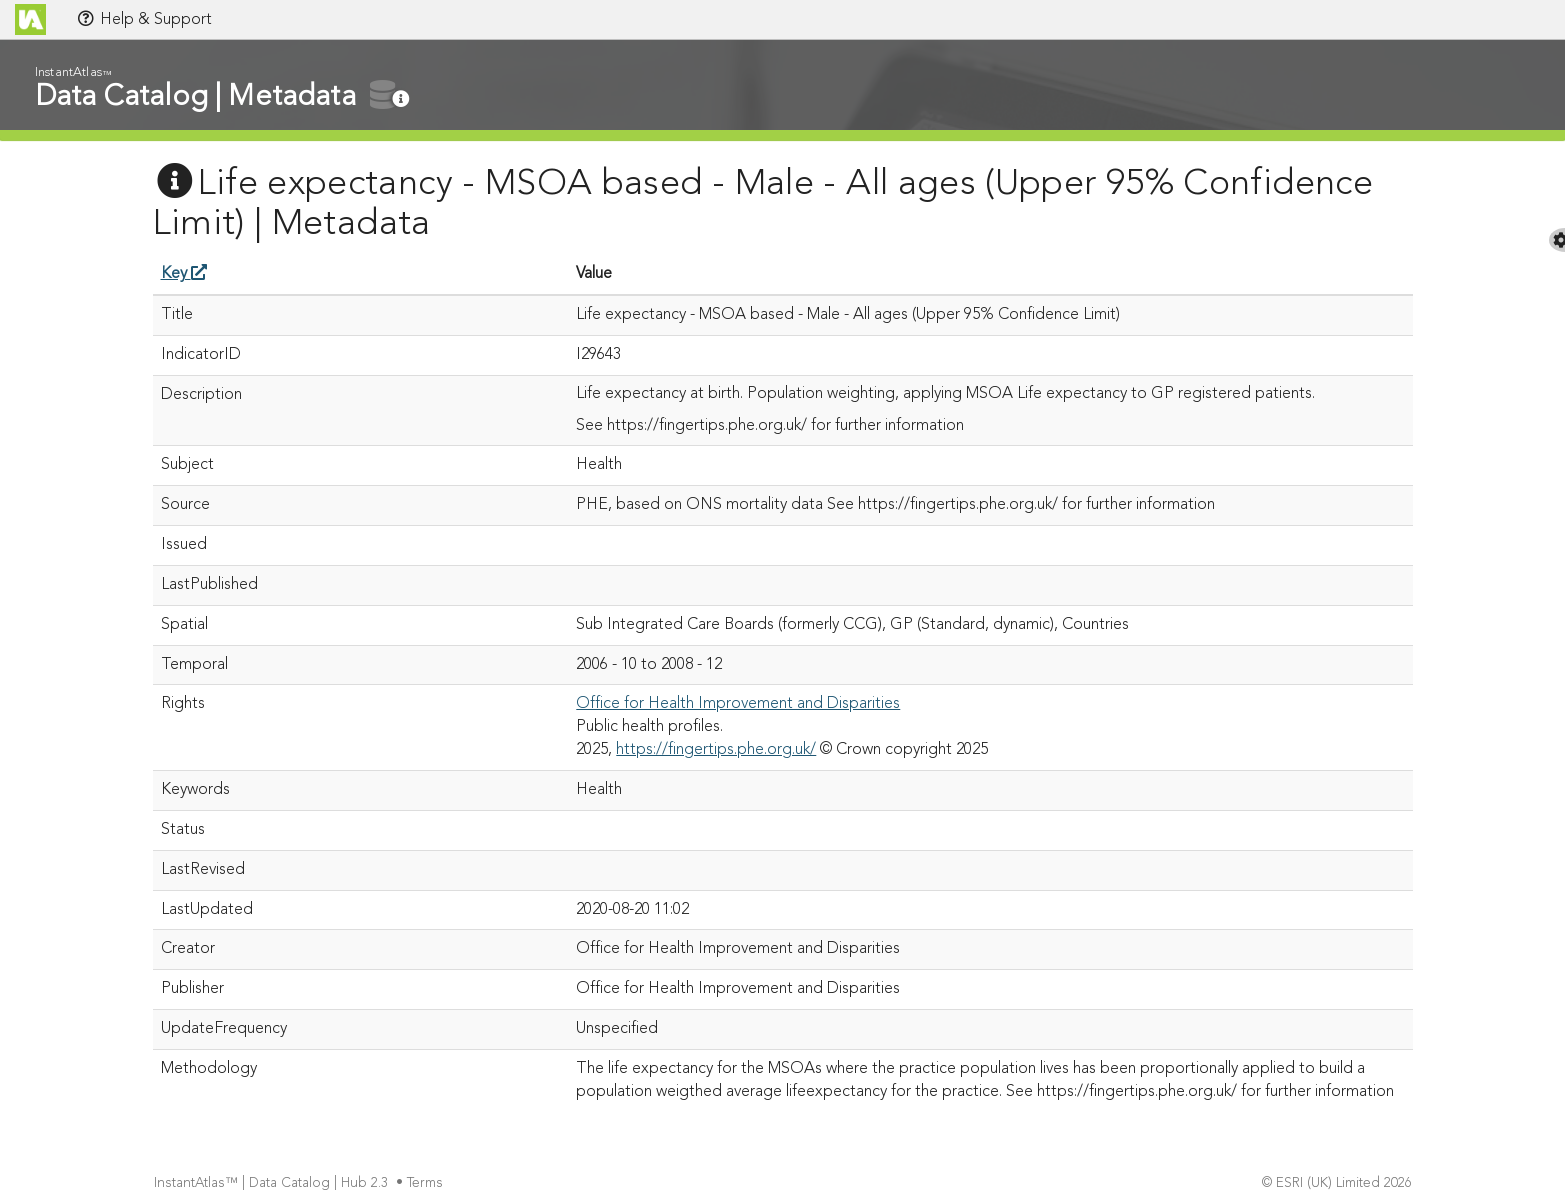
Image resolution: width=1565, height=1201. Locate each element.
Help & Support (144, 19)
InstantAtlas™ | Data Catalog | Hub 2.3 (273, 1183)
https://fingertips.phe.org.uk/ (716, 750)
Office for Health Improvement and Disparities (738, 704)
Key (184, 274)
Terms (427, 1183)
